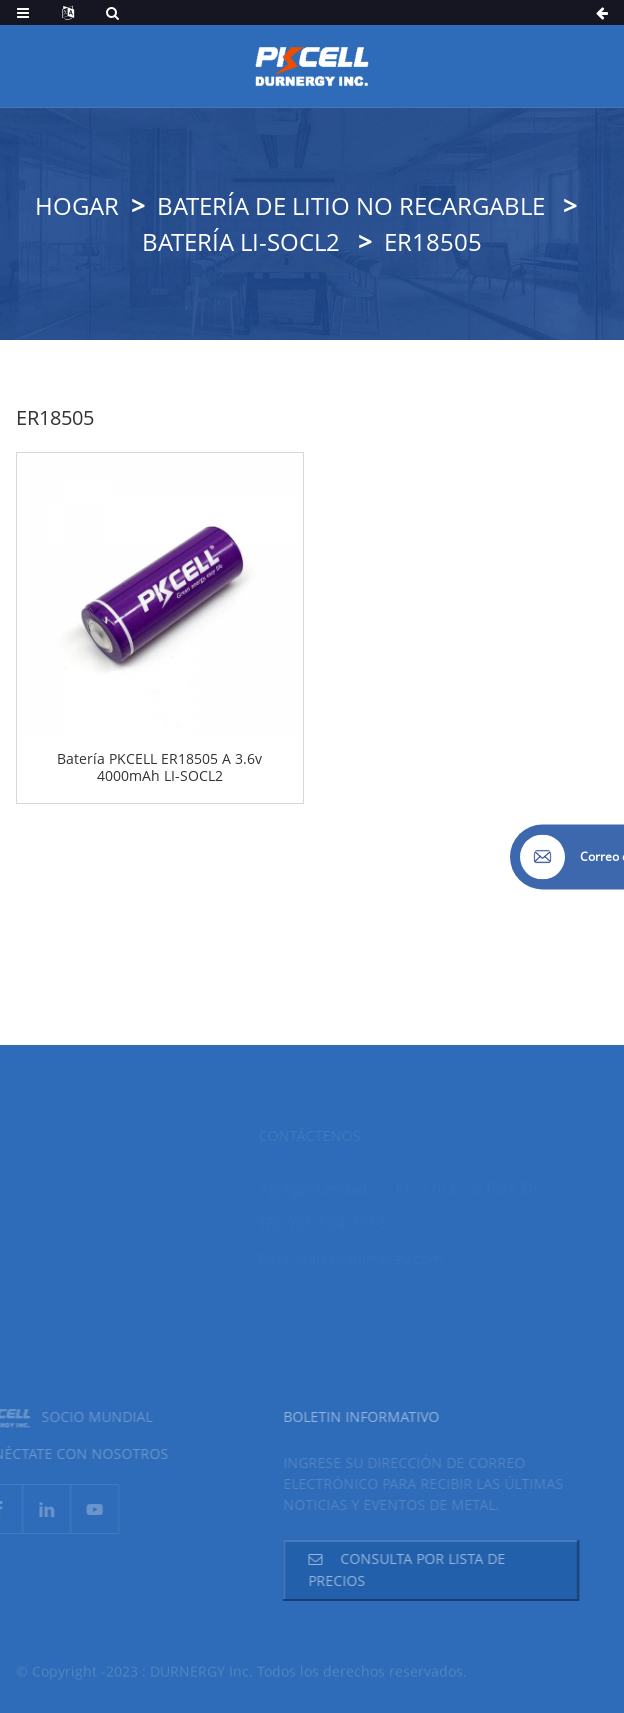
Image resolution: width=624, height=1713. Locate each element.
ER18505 (433, 241)
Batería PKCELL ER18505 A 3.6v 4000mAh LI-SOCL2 (159, 768)
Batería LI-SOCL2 (241, 241)
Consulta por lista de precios (389, 1569)
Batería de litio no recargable (351, 205)
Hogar (77, 205)
